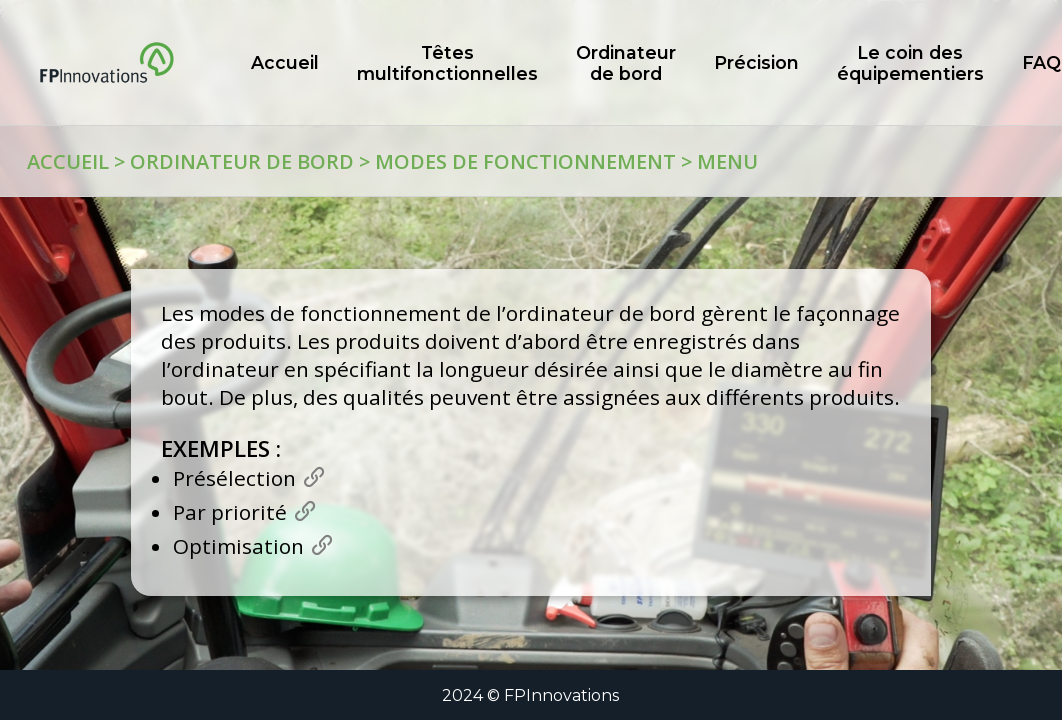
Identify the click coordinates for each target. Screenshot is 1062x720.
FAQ (1041, 62)
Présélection (234, 478)
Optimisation (238, 546)
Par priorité (230, 512)
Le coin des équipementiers (910, 63)
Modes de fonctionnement (525, 161)
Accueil (68, 161)
